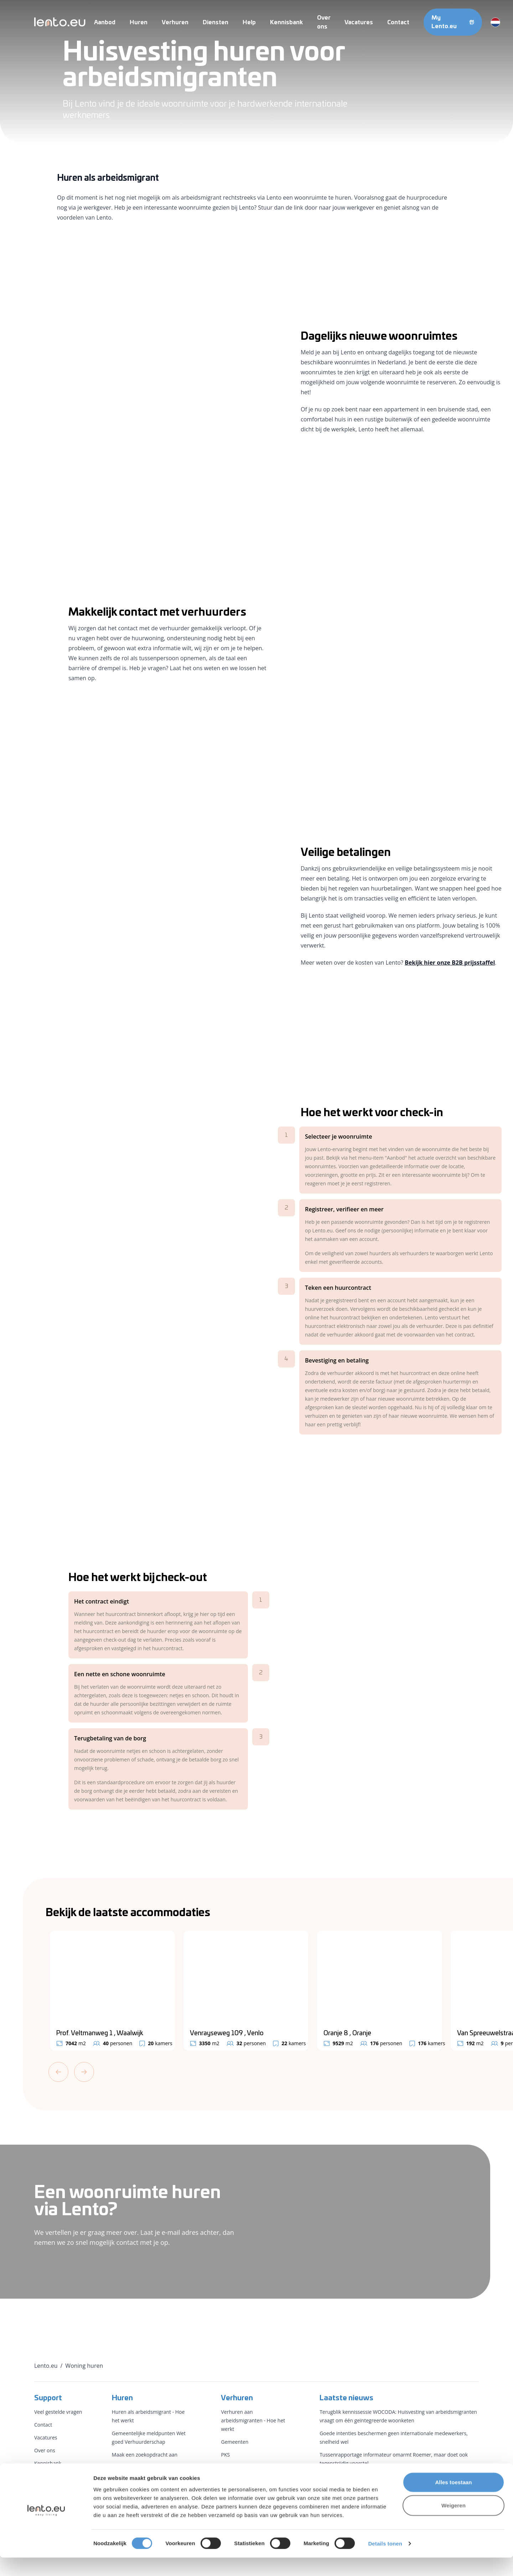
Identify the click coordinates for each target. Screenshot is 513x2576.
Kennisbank (286, 22)
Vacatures (358, 22)
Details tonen (385, 2562)
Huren (138, 22)
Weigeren (453, 2524)
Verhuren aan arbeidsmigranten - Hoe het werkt (253, 2420)
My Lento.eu (452, 22)
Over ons (44, 2450)
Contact (398, 22)
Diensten (215, 22)
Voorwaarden (50, 2476)
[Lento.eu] (60, 21)
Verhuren (175, 22)
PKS (225, 2454)
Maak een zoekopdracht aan (144, 2454)
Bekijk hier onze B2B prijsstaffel (450, 962)
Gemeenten (234, 2441)
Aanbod (104, 22)
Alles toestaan (453, 2500)
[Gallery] (279, 1991)
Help (249, 22)
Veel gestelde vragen (58, 2411)
